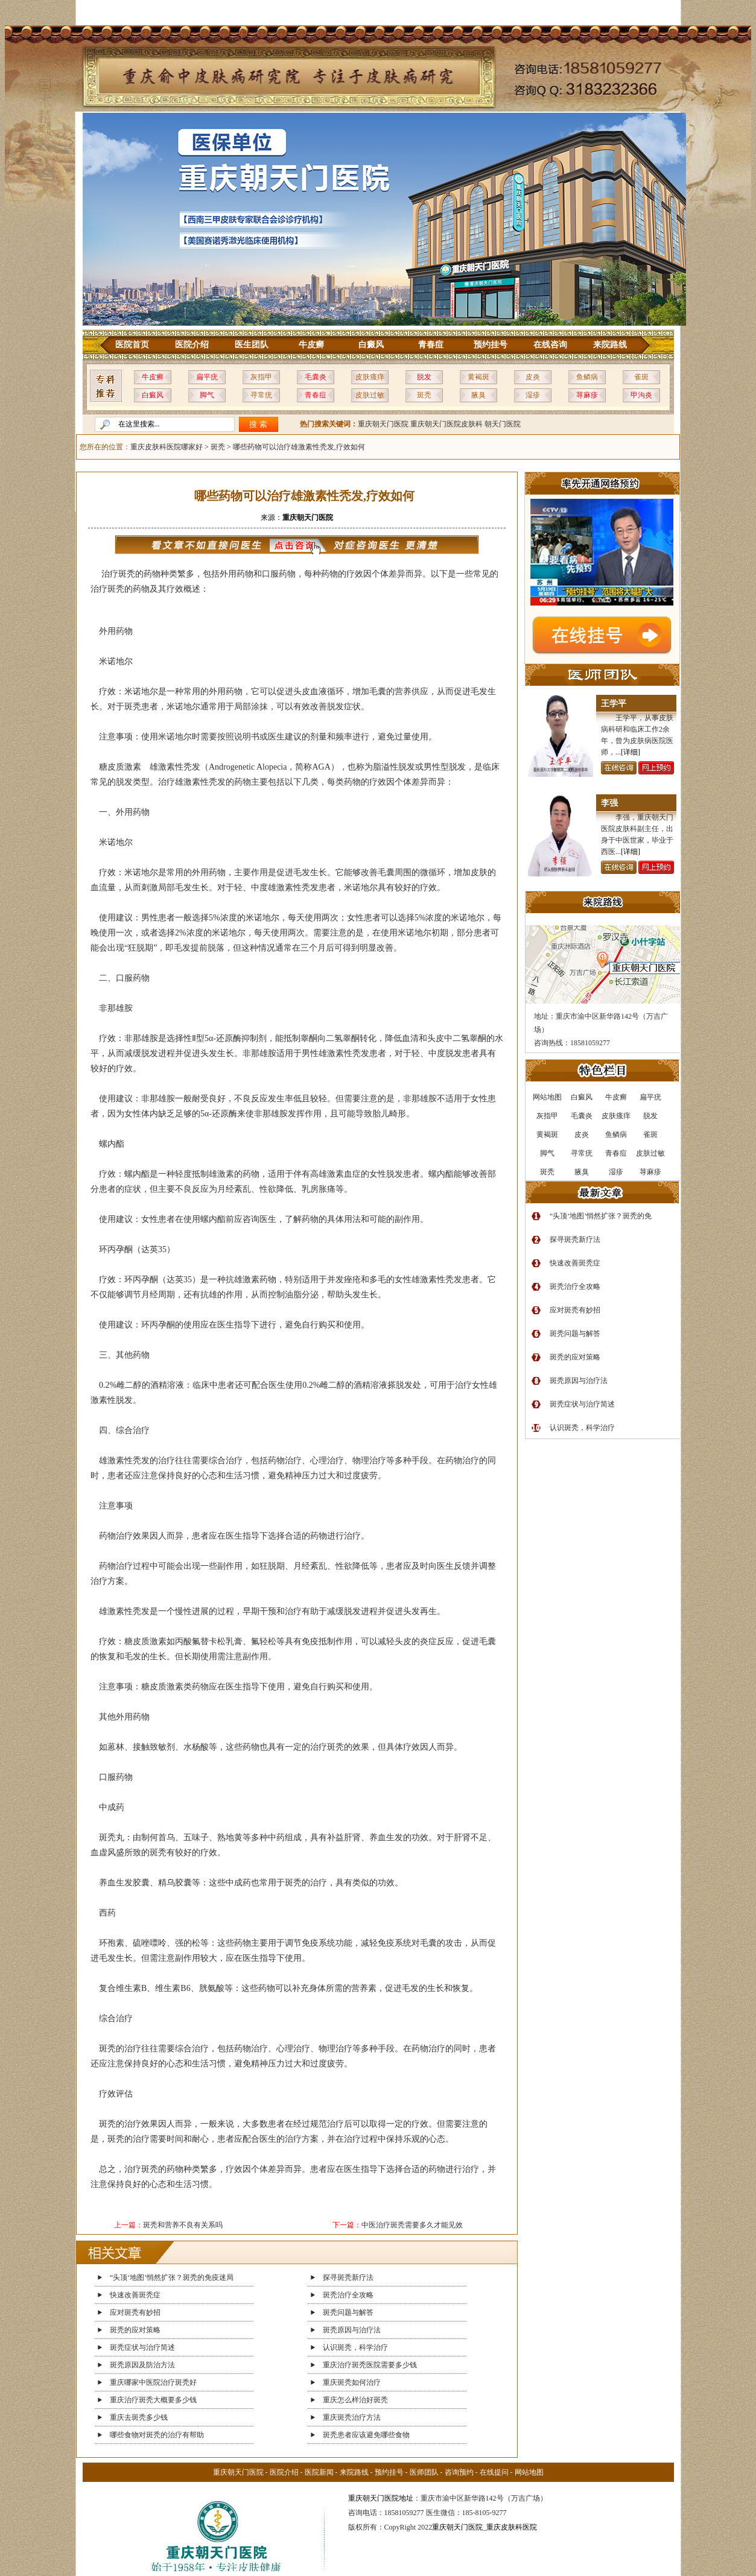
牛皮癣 (311, 344)
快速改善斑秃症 (135, 2295)
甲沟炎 (641, 395)
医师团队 (424, 2472)
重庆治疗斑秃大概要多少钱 (153, 2400)
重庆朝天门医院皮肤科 (446, 424)
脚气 (207, 395)
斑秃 (424, 395)
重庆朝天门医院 (383, 424)
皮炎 (533, 377)
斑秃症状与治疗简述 (142, 2347)
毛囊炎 (315, 377)
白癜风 (371, 344)
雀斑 (641, 377)
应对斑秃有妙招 (135, 2312)
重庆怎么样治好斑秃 (355, 2400)
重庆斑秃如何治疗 (352, 2382)
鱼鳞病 (587, 377)
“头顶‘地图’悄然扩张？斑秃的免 (601, 1216)
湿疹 (533, 395)
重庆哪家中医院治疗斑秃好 (153, 2382)
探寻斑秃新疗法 (348, 2277)
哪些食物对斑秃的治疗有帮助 (157, 2435)
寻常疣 (261, 395)
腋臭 (478, 395)
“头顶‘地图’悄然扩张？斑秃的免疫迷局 (171, 2277)
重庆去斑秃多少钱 (139, 2417)
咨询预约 (459, 2472)
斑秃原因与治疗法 (352, 2330)
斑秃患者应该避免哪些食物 (366, 2435)
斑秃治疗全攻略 (348, 2295)
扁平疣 (207, 377)
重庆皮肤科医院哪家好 (166, 447)
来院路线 (610, 344)
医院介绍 (192, 344)
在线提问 (494, 2472)
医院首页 (132, 344)
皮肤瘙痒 (369, 377)
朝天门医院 (502, 424)
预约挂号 (490, 344)
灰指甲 (261, 377)
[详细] (630, 752)
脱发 (424, 377)
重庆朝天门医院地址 (380, 2498)
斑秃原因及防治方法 (142, 2365)
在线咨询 (550, 344)
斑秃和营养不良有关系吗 (183, 2225)
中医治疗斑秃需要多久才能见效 (412, 2225)
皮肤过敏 (369, 395)
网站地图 (529, 2472)
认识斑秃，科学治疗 (355, 2347)
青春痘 (430, 344)
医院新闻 (319, 2472)
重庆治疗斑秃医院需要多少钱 (370, 2365)
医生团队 (251, 344)
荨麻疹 (587, 395)
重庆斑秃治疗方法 (352, 2417)
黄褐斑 (478, 377)
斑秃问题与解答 (348, 2312)
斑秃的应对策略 (135, 2330)
